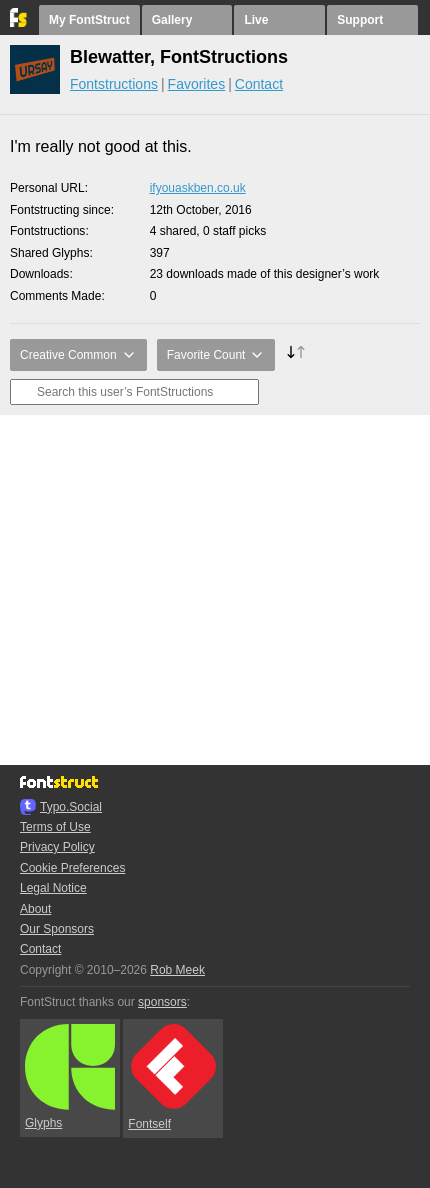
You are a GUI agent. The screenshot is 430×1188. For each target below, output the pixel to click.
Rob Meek (177, 970)
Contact (259, 84)
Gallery (172, 20)
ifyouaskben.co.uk (198, 188)
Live (256, 20)
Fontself (172, 1077)
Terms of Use (55, 827)
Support (360, 20)
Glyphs (70, 1077)
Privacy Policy (57, 847)
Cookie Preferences (72, 868)
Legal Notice (53, 888)
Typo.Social (71, 807)
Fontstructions (114, 84)
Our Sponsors (57, 929)
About (35, 909)
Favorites (197, 84)
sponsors (162, 1002)
